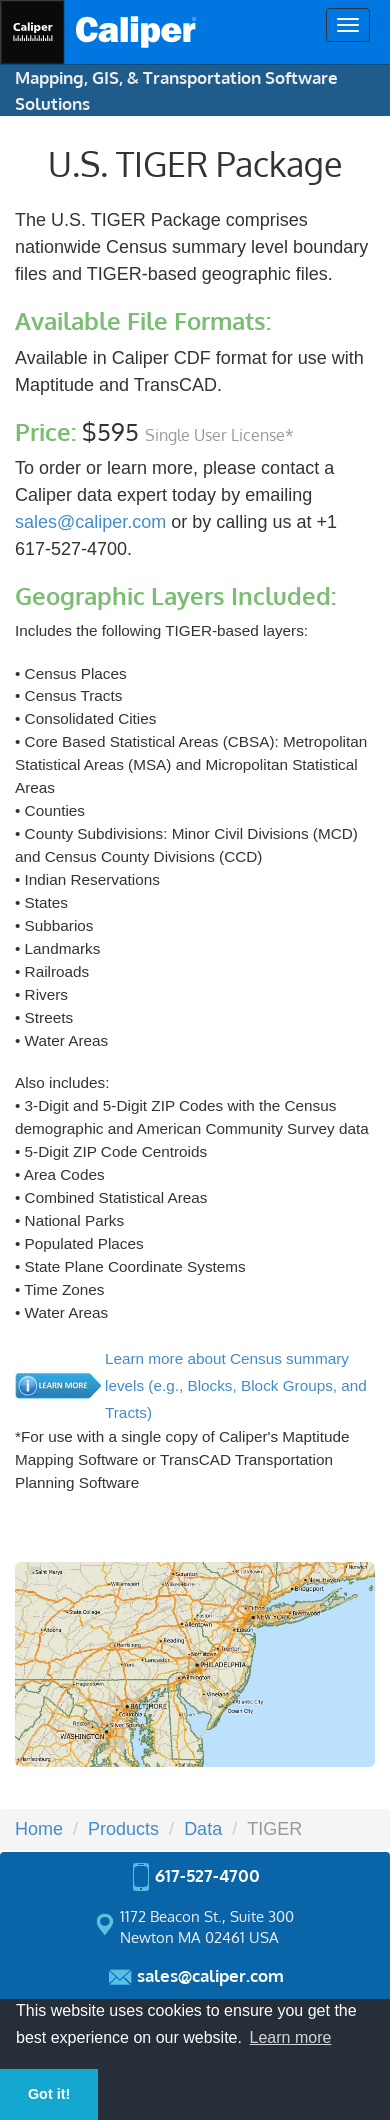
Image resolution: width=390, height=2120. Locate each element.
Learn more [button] (291, 2037)
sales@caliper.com (90, 522)
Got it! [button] (49, 2094)
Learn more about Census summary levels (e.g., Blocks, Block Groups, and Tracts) (236, 1385)
